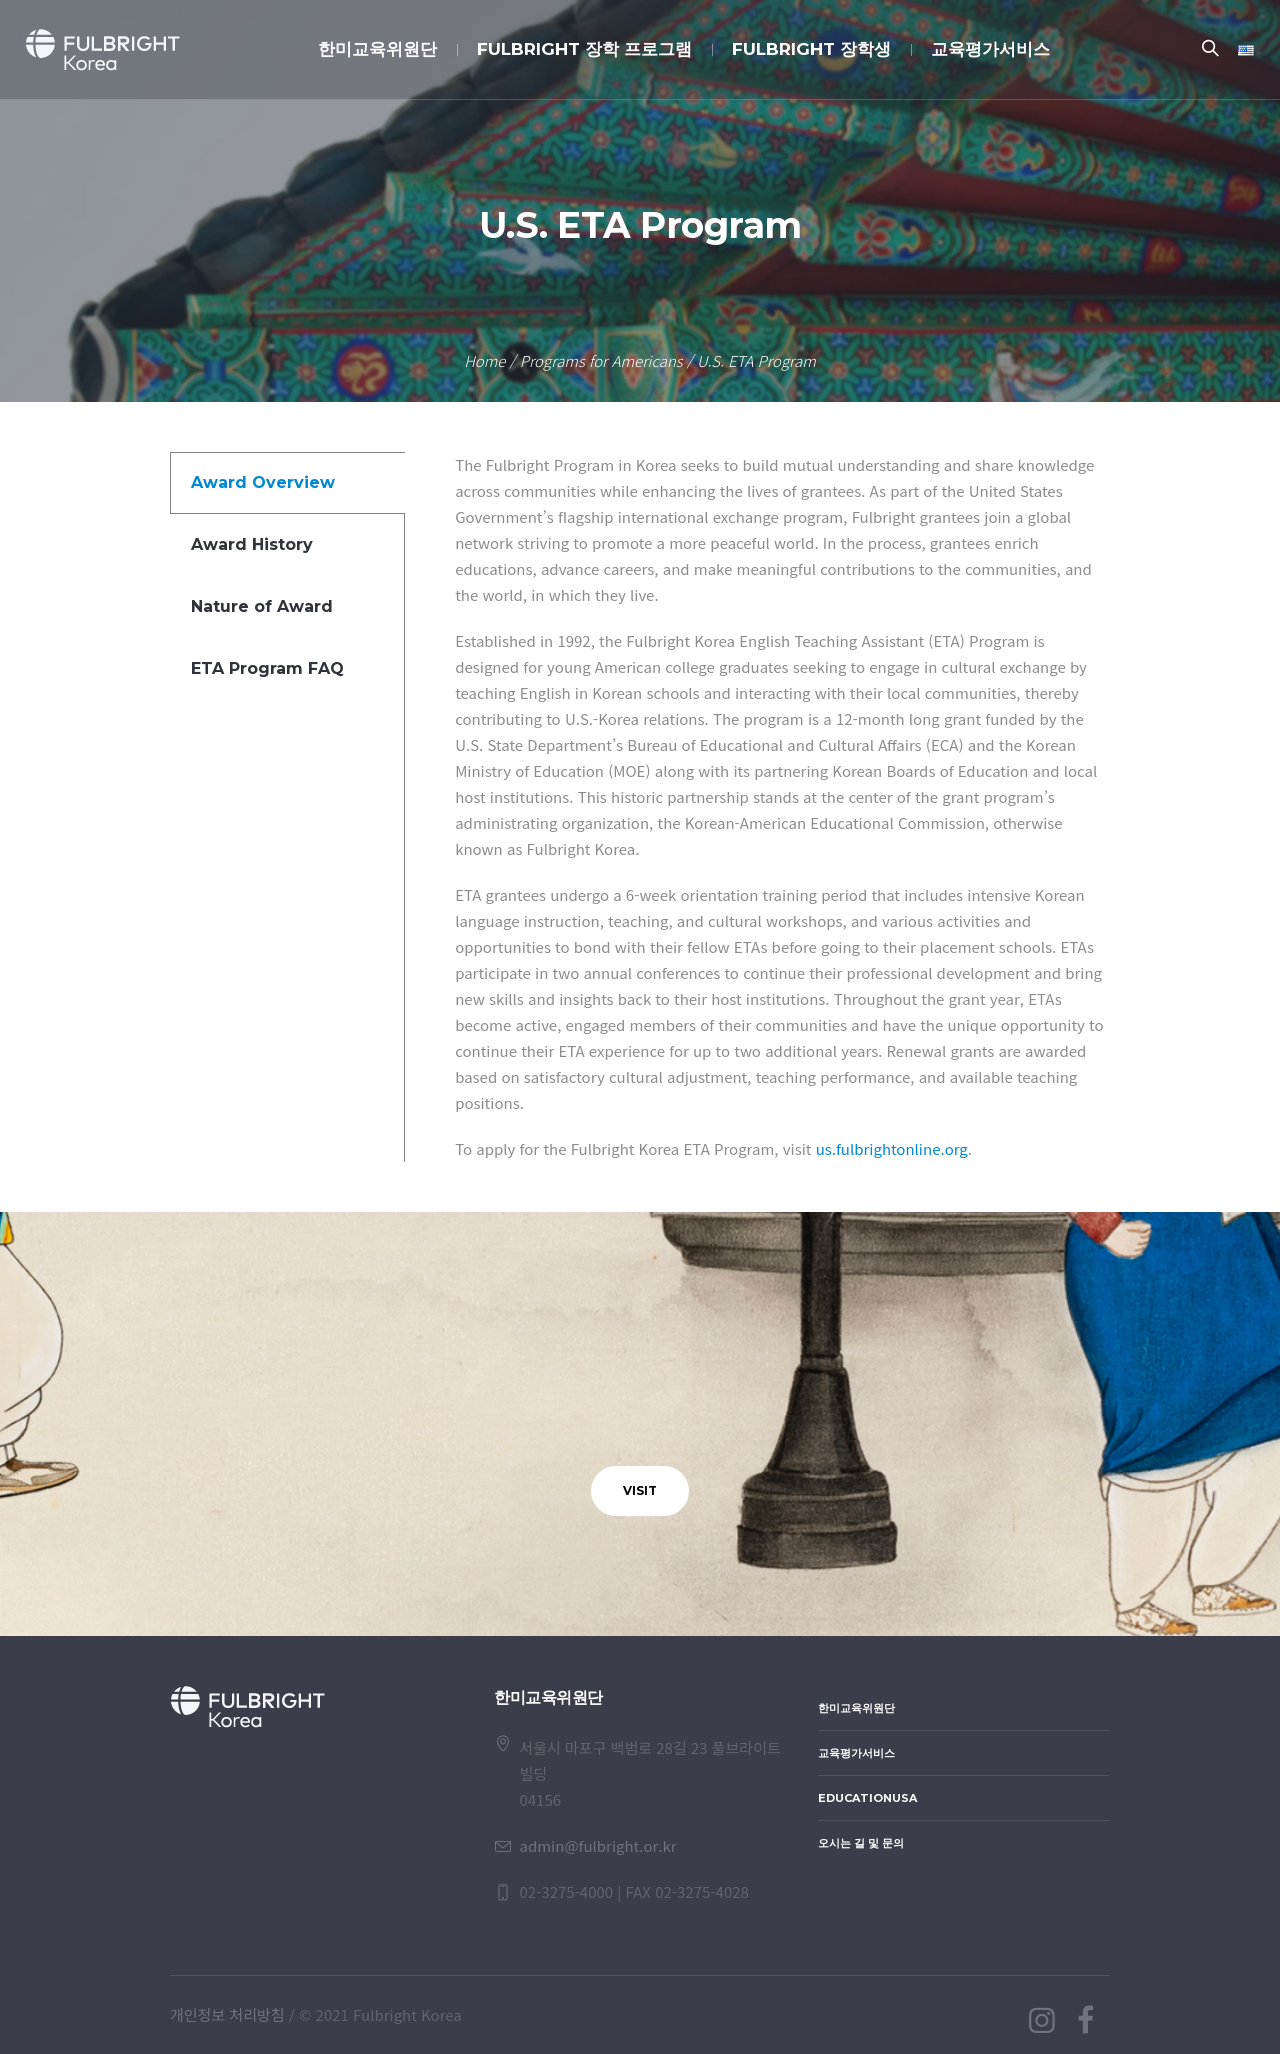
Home (484, 360)
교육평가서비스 (856, 1753)
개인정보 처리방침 (227, 2014)
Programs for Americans (601, 360)
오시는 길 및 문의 (861, 1843)
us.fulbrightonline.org (892, 1148)
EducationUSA (867, 1798)
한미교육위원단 (856, 1708)
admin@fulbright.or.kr (597, 1845)
